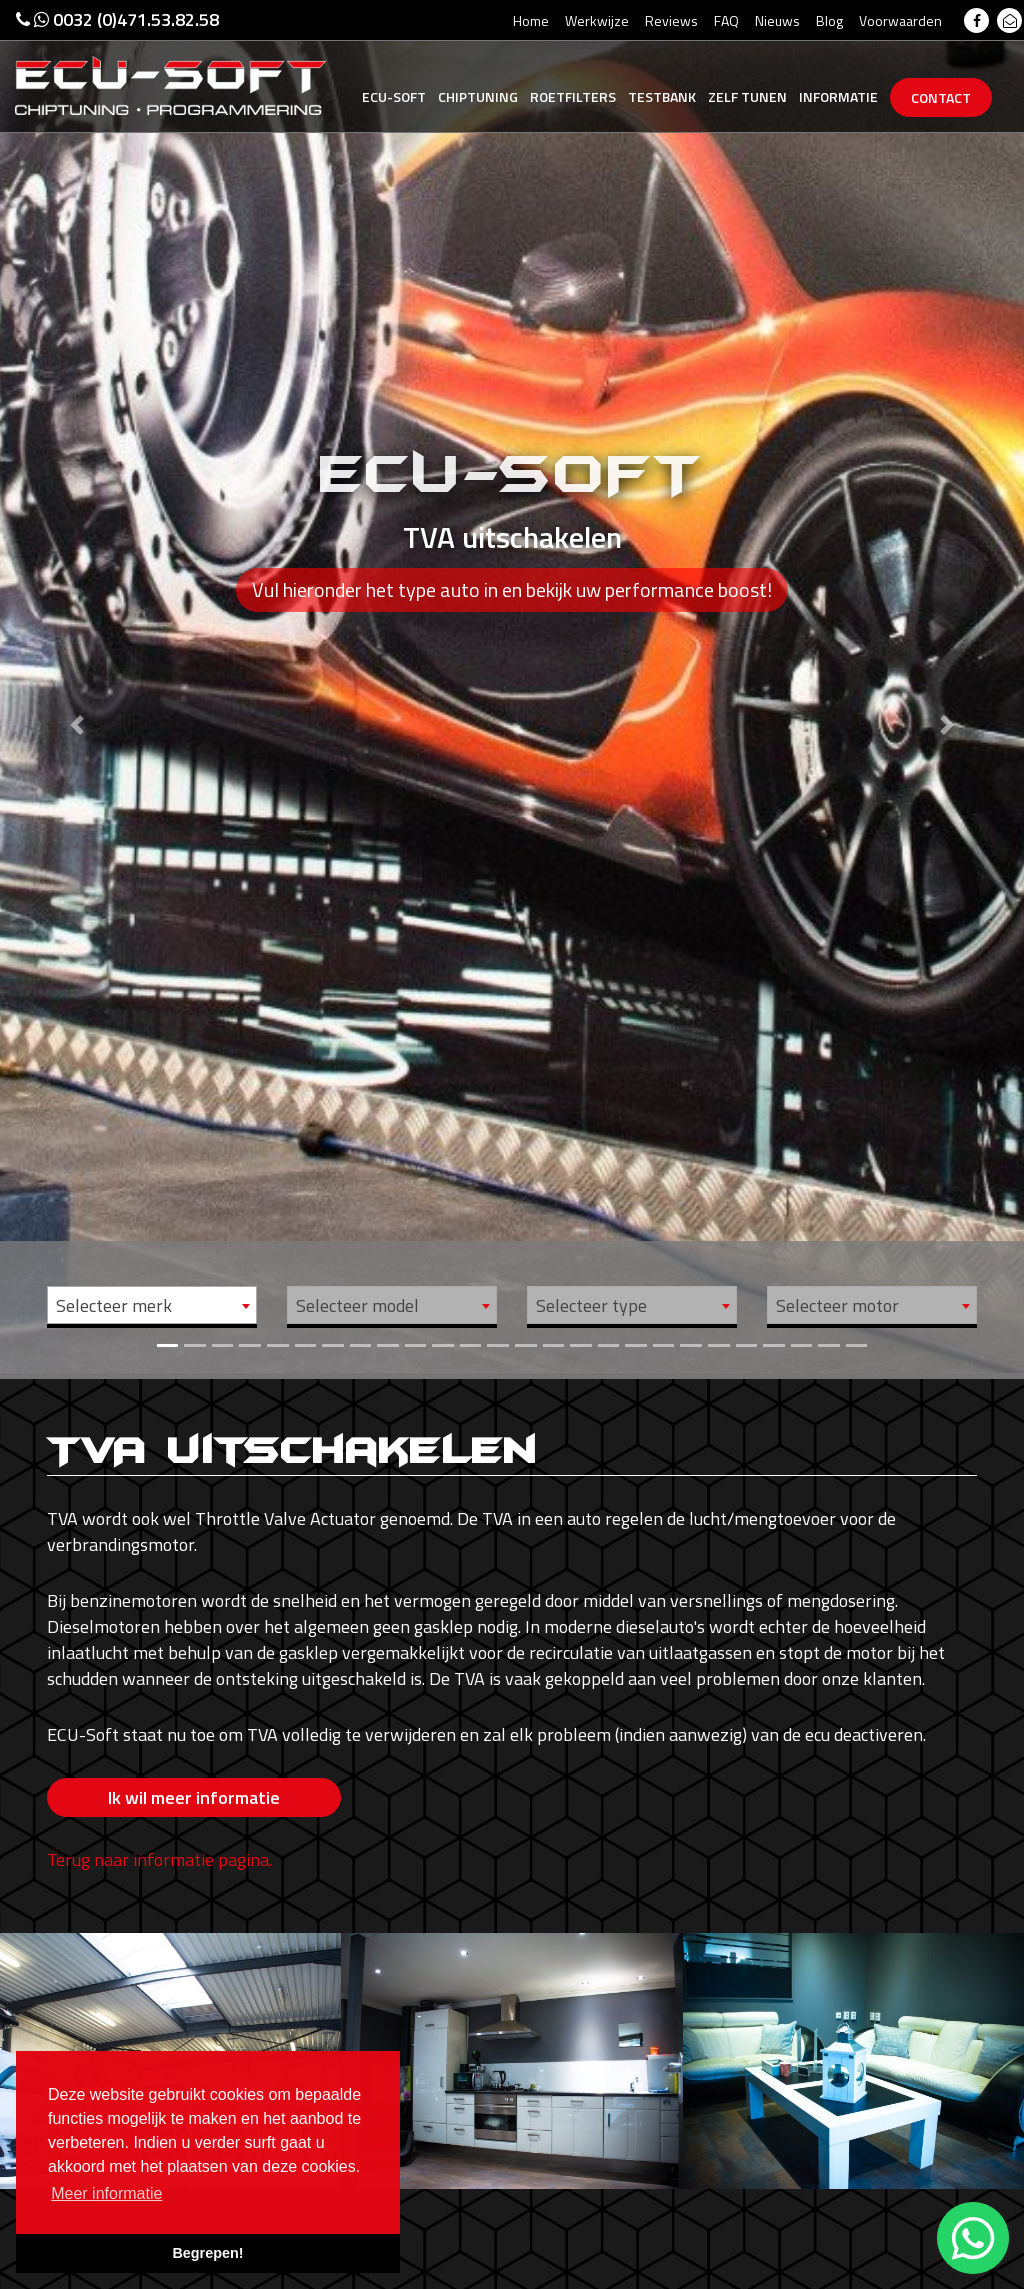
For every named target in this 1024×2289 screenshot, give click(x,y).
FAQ (726, 20)
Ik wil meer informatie (194, 1797)
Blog (829, 20)
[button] (77, 686)
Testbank (662, 96)
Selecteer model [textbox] (357, 1305)
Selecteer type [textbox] (591, 1305)
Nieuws (777, 20)
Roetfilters (573, 96)
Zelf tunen (747, 96)
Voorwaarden (900, 20)
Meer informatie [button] (106, 2193)
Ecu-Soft (394, 96)
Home (531, 20)
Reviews (671, 20)
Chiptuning (478, 96)
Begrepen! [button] (207, 2253)
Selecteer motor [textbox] (837, 1305)
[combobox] (152, 1305)
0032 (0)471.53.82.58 (117, 19)
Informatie (838, 96)
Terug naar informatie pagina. (159, 1859)
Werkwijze (597, 20)
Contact (941, 97)
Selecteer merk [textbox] (114, 1305)
